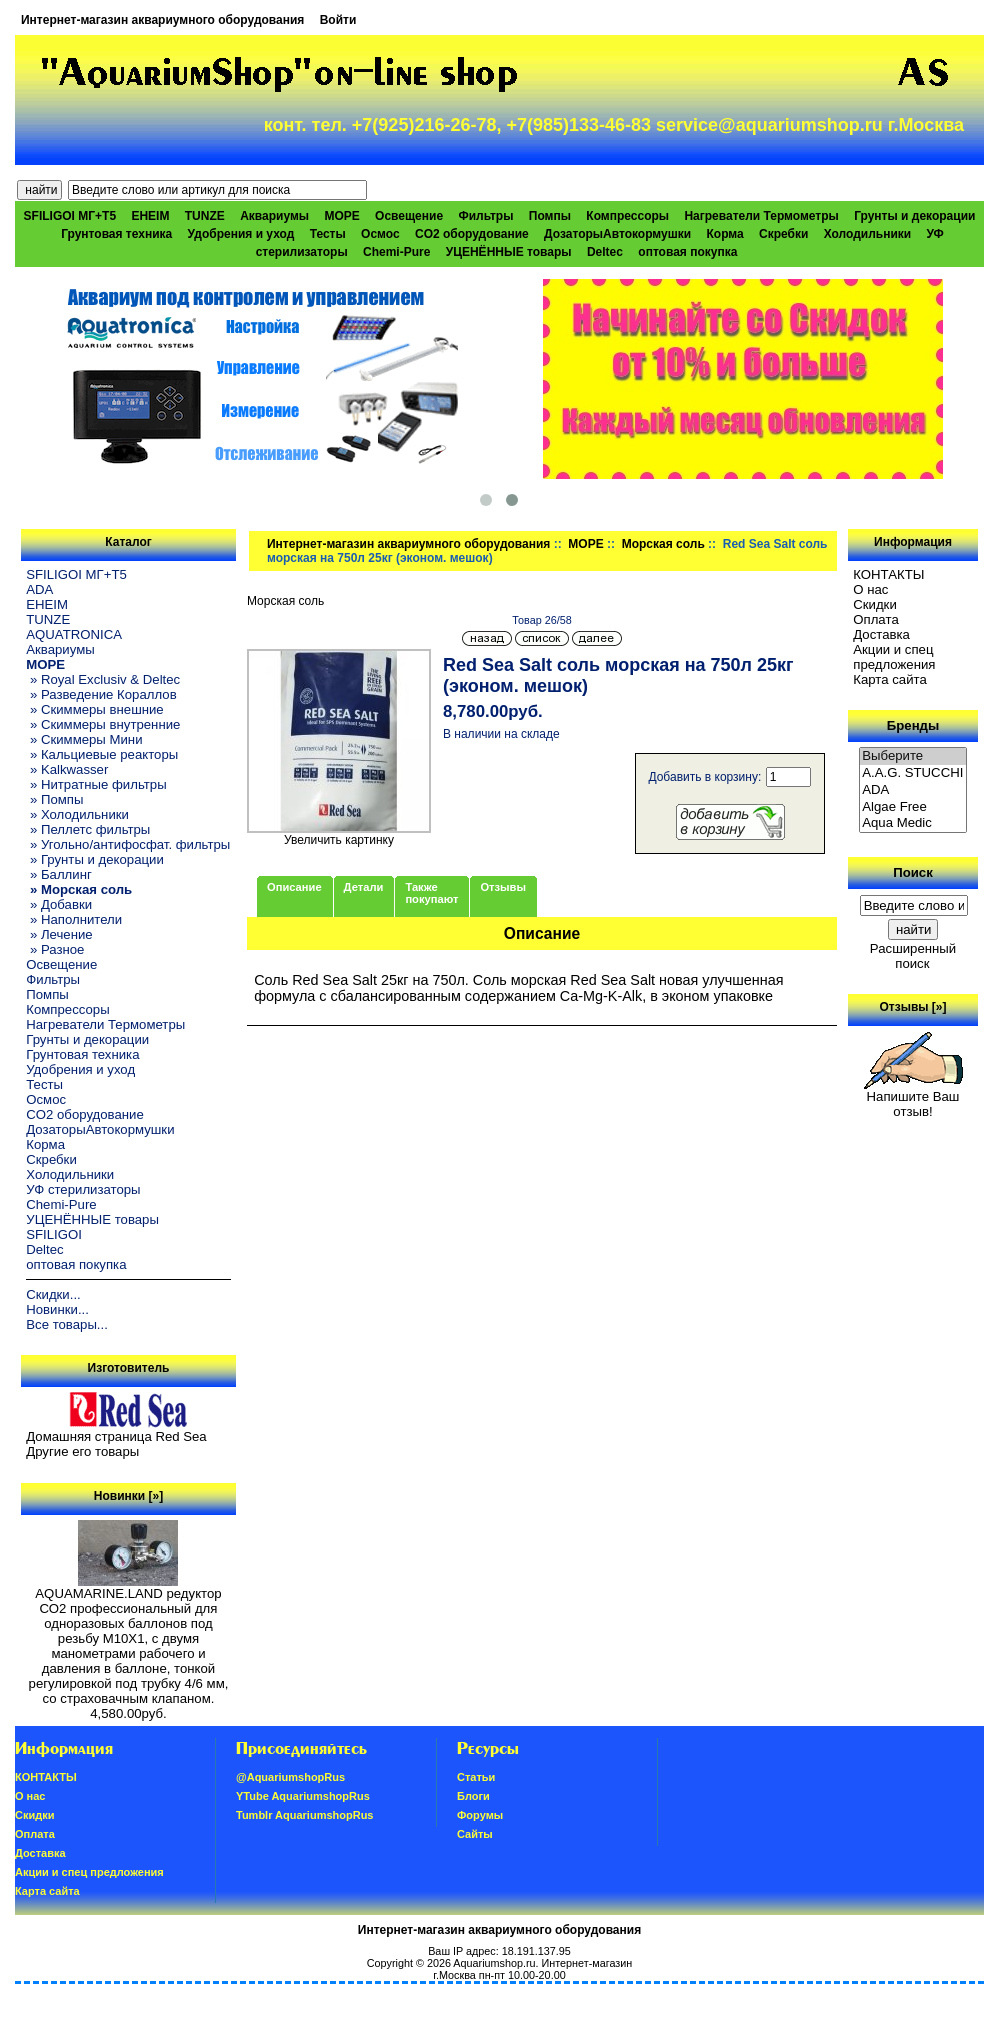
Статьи (476, 1777)
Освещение (409, 216)
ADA (39, 589)
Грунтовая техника (116, 234)
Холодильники (868, 234)
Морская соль (663, 544)
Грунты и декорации (914, 216)
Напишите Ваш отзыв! (913, 1098)
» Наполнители (74, 919)
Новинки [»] (128, 1496)
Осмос (380, 234)
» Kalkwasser (67, 769)
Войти (338, 20)
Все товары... (67, 1324)
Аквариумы (274, 216)
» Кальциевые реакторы (102, 754)
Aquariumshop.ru (494, 1963)
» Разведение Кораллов (101, 694)
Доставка (881, 634)
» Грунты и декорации (95, 859)
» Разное (55, 949)
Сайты (475, 1834)
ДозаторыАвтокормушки (617, 234)
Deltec (605, 252)
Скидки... (53, 1294)
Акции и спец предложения (894, 657)
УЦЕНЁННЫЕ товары (509, 252)
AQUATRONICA (74, 634)
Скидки (875, 604)
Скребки (783, 234)
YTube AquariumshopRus (303, 1796)
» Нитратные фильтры (96, 784)
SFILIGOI (54, 1234)
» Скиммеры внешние (94, 709)
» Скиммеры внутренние (103, 724)
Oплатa (876, 619)
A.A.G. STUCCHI (913, 773)
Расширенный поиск (913, 956)
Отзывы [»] (912, 1007)
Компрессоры (627, 216)
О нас (870, 589)
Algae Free (913, 807)
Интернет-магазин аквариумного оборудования (162, 20)
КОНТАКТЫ (888, 574)
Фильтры (485, 216)
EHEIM (150, 216)
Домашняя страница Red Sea (116, 1436)
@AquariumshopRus (290, 1777)
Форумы (480, 1815)
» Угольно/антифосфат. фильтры (128, 844)
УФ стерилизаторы (83, 1189)
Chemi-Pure (396, 252)
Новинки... (57, 1309)
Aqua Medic (913, 823)
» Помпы (54, 799)
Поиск (913, 872)
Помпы (550, 216)
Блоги (473, 1796)
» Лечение (59, 934)
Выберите (913, 756)
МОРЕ (585, 544)
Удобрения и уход (241, 234)
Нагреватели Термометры (761, 216)
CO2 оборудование (472, 234)
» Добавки (59, 904)
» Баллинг (59, 874)
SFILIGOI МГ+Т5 (70, 216)
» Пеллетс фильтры (88, 829)
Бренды (913, 725)
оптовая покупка (687, 252)
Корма (724, 234)
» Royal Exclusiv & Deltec (103, 679)
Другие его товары (82, 1451)
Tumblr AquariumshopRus (305, 1815)
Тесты (328, 234)
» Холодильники (77, 814)
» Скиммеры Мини (84, 739)
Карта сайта (889, 679)
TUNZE (205, 216)
